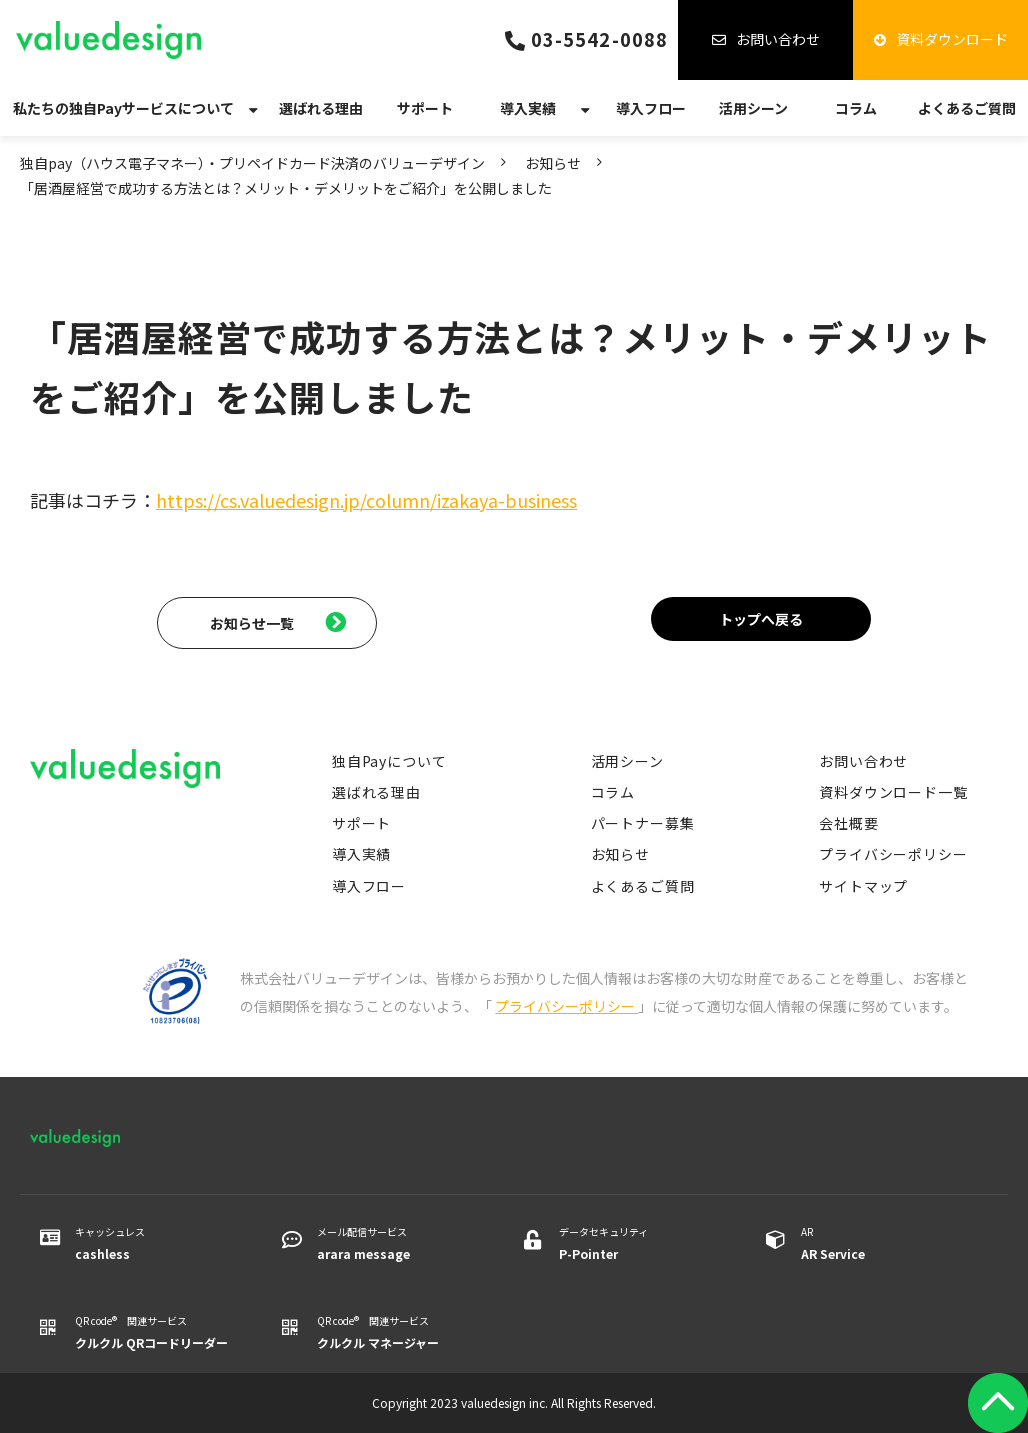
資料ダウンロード (952, 39)
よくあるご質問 (967, 108)
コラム (856, 108)
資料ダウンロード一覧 (893, 792)
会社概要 (848, 823)
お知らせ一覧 (252, 623)
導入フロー (651, 108)
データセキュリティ (637, 1244)
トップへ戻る (761, 619)
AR (879, 1244)
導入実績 (528, 108)
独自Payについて (389, 761)
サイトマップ (863, 886)
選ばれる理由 (321, 108)
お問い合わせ (778, 39)
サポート (425, 108)
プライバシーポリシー (893, 854)
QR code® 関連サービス (153, 1333)
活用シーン (753, 108)
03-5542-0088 (599, 39)
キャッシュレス (153, 1244)
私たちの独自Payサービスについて (123, 108)
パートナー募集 (643, 823)
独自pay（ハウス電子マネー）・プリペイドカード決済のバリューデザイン (252, 163)
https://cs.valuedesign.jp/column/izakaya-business (366, 500)
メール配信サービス (395, 1244)
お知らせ (553, 163)
